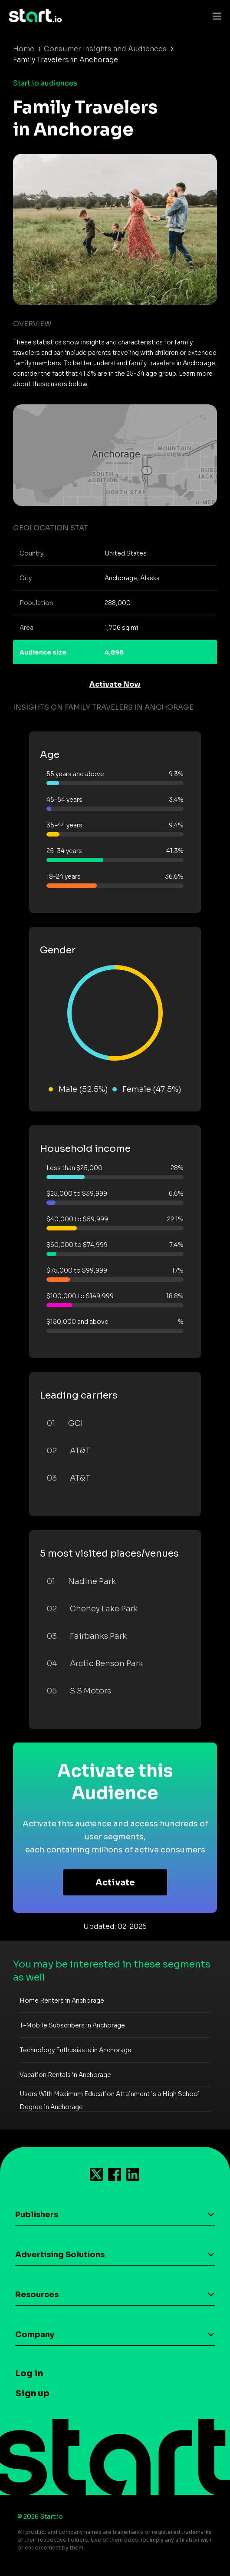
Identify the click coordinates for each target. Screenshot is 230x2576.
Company (34, 2334)
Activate (115, 1882)
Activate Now (115, 684)
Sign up (32, 2393)
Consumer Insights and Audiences (105, 48)
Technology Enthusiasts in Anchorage (75, 2050)
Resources (37, 2294)
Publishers (36, 2214)
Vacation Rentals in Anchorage (65, 2075)
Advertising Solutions (60, 2254)
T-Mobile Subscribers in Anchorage (72, 2025)
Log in (29, 2373)
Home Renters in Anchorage (62, 2000)
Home (23, 48)
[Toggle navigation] (214, 15)
